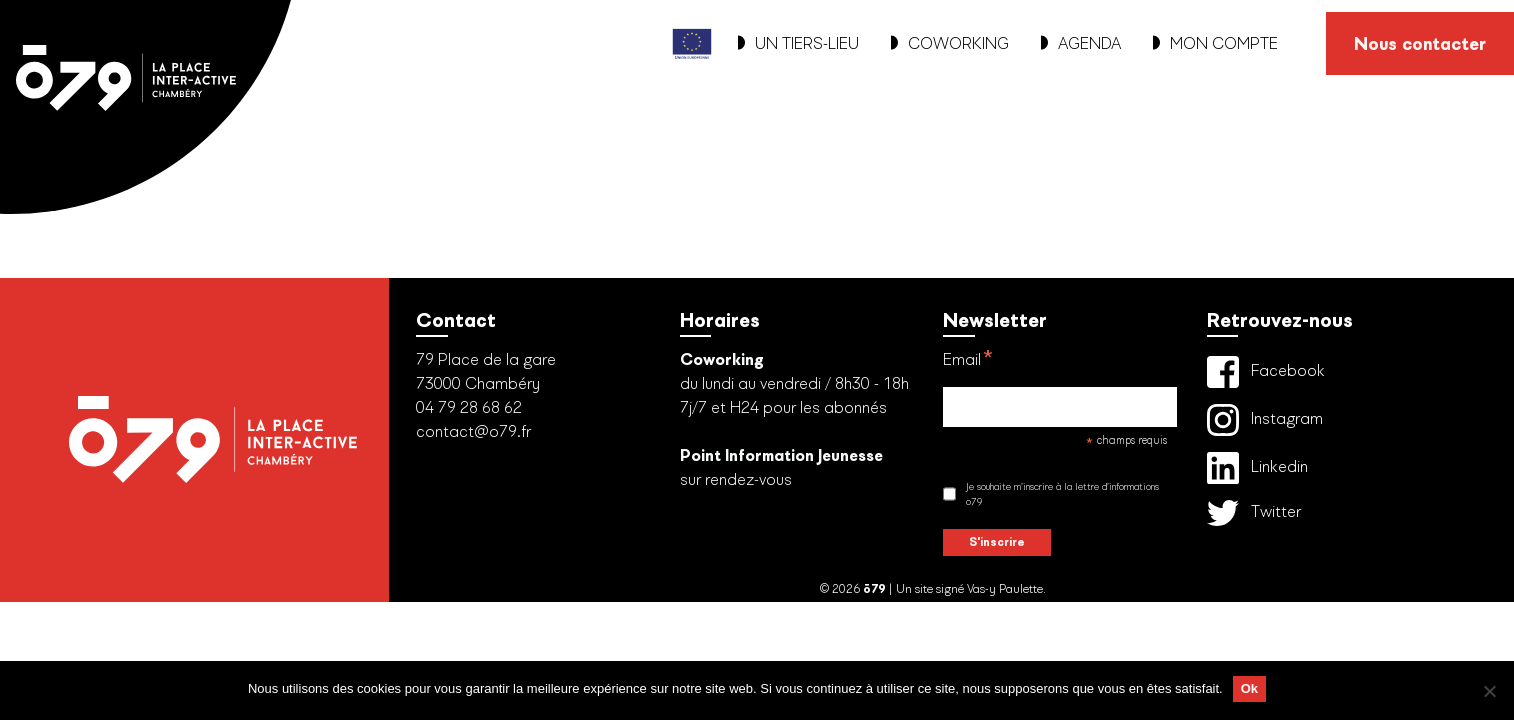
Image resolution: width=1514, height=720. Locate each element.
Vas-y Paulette (1005, 589)
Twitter (1254, 513)
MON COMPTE (1215, 43)
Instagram (1265, 420)
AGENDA (1081, 43)
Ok (1249, 688)
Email (968, 362)
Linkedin (1257, 468)
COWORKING (950, 43)
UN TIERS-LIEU (798, 43)
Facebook (1266, 372)
